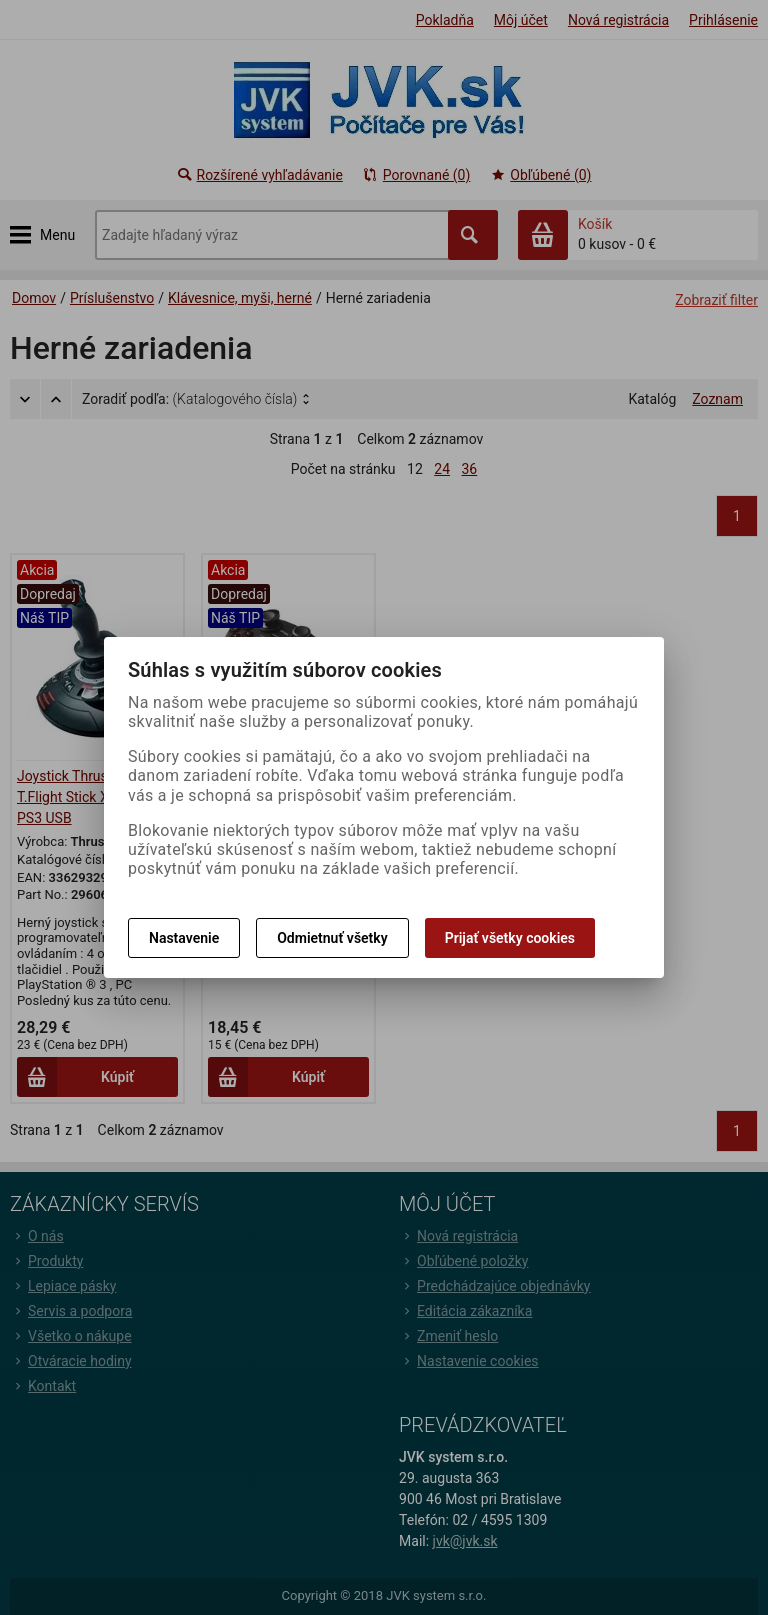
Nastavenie (184, 938)
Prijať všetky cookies (510, 938)
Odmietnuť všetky (332, 938)
